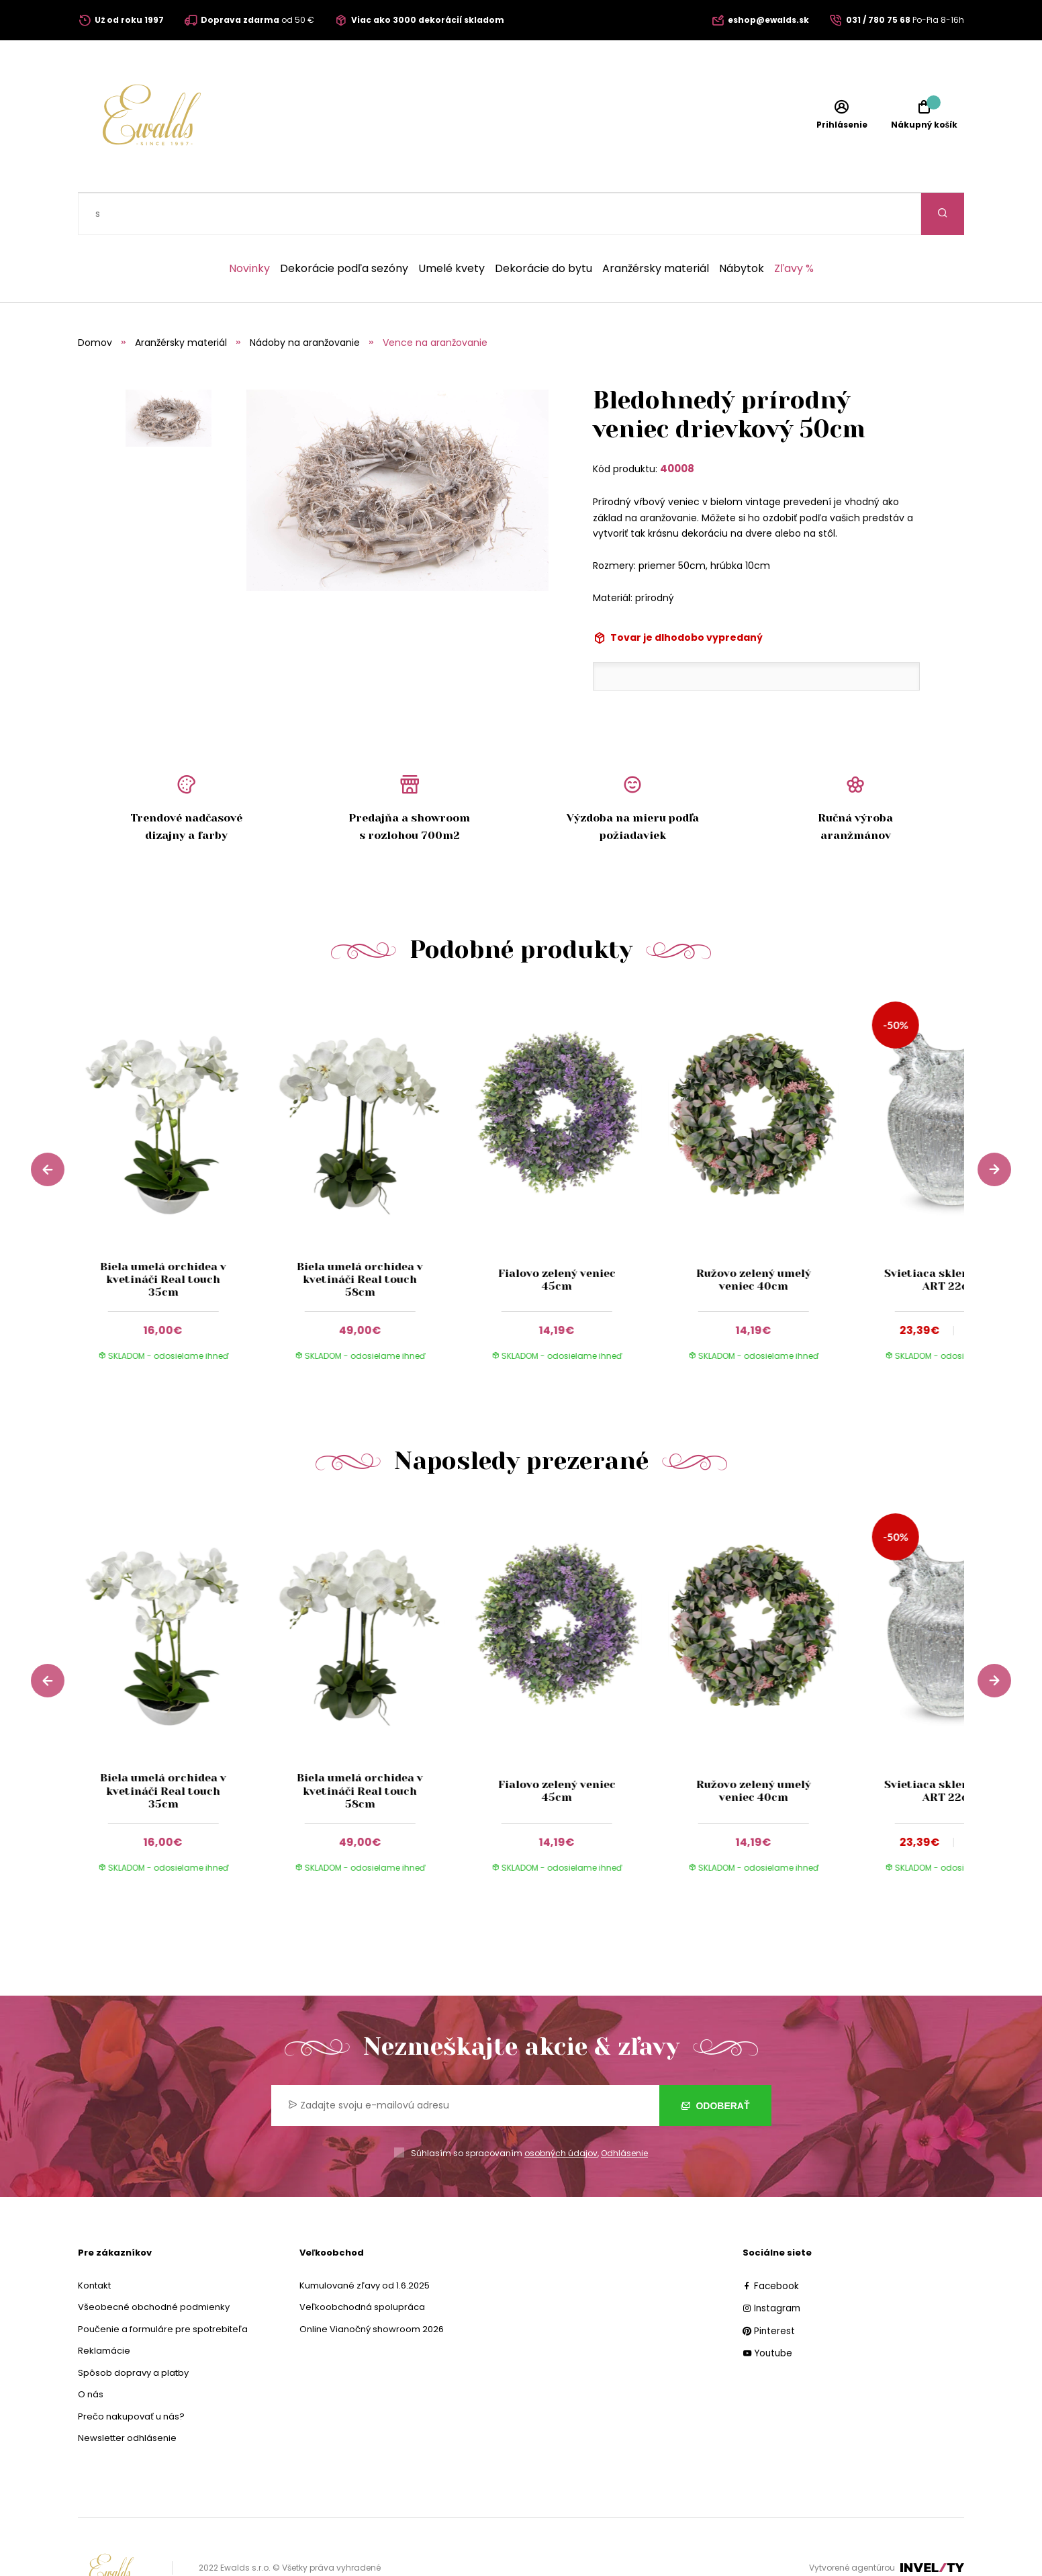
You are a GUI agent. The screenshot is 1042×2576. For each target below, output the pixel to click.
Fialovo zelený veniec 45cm (557, 1237)
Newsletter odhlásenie (127, 2395)
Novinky (249, 226)
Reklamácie (104, 2308)
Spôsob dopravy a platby (133, 2330)
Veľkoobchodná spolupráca (362, 2264)
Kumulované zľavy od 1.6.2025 (364, 2243)
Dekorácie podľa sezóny (344, 226)
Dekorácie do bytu (543, 226)
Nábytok (741, 226)
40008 (677, 426)
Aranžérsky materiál (655, 226)
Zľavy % (794, 226)
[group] (176, 1145)
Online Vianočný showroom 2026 (371, 2286)
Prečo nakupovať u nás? (131, 2374)
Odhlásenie (624, 2111)
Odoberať (715, 2063)
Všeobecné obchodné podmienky (154, 2264)
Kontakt (94, 2243)
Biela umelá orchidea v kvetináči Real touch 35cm (163, 1237)
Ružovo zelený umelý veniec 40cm (753, 1237)
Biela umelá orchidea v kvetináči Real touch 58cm (360, 1237)
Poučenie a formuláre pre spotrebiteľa (163, 2286)
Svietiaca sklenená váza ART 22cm (950, 1237)
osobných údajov (561, 2111)
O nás (90, 2352)
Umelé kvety (451, 226)
